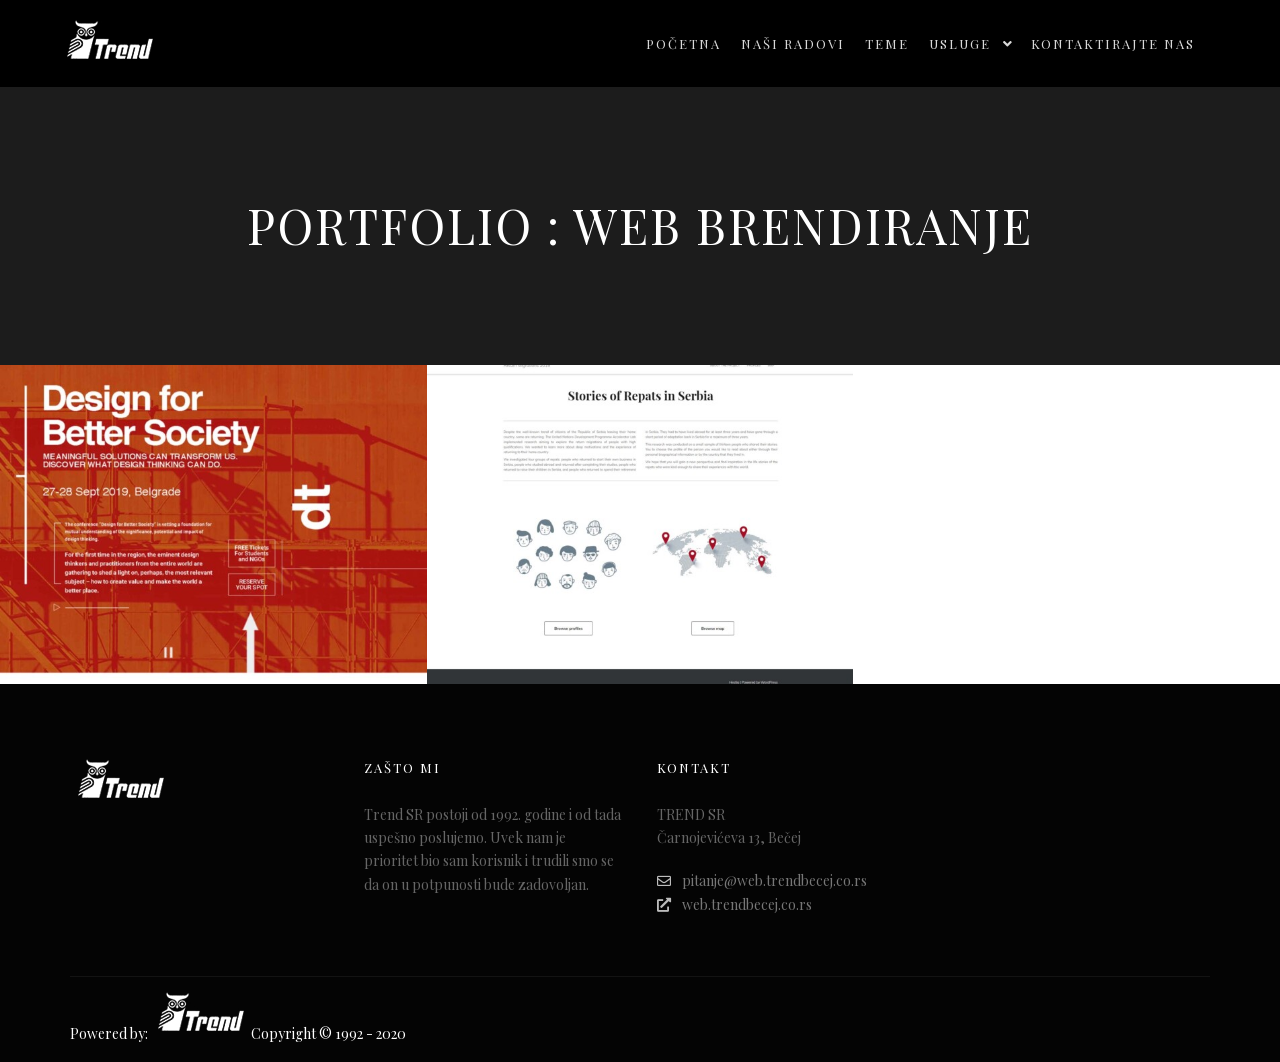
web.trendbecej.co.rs (734, 904)
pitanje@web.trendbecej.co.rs (762, 880)
